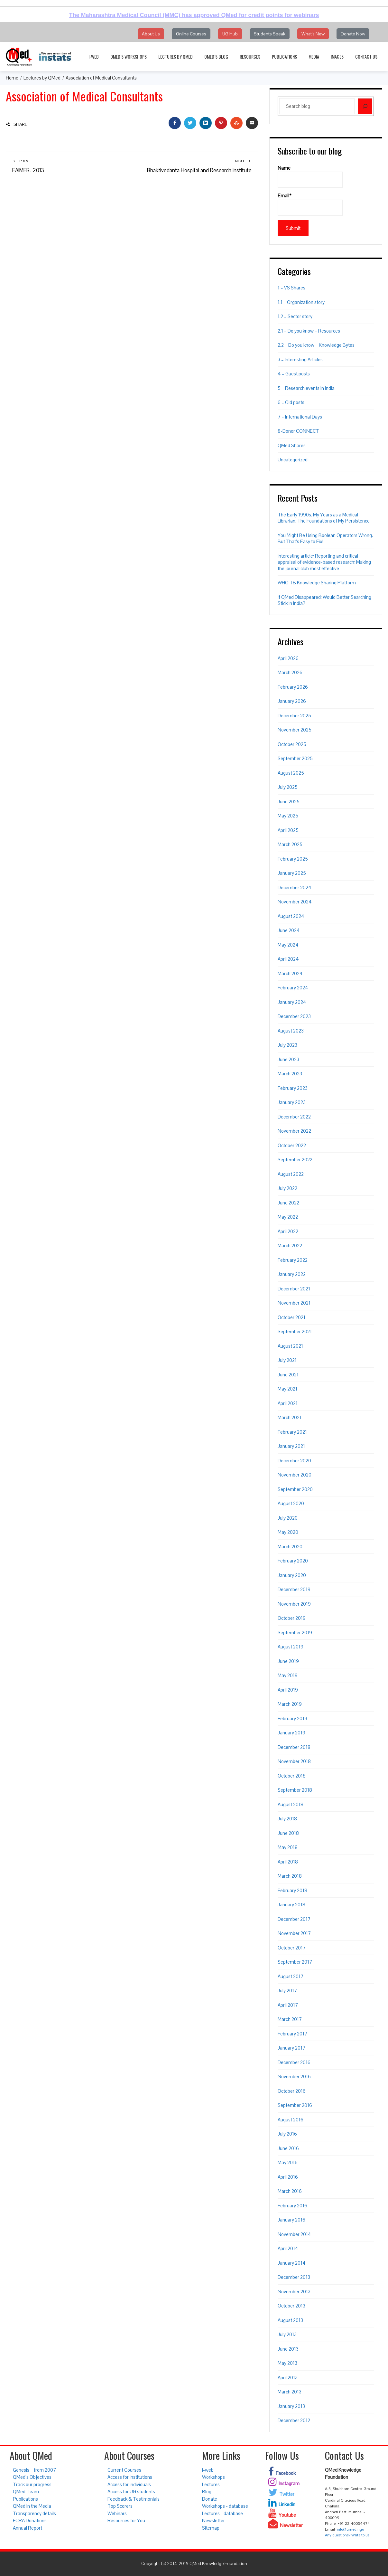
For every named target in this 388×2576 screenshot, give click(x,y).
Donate (209, 2499)
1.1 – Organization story (301, 302)
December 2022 (294, 1117)
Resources (250, 56)
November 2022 (294, 1131)
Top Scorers (120, 2506)
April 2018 (288, 1862)
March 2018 (290, 1876)
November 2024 (295, 902)
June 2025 (289, 801)
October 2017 (292, 1948)
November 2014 (294, 2234)
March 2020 (290, 1546)
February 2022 (293, 1260)
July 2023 (287, 1045)
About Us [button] (151, 34)
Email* (310, 204)
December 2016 (294, 2062)
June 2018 (288, 1833)
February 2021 (292, 1432)
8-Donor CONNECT (298, 431)
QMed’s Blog (216, 56)
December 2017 (294, 1919)
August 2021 (290, 1346)
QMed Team (26, 2491)
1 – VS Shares (291, 288)
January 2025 (292, 873)
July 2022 (287, 1188)
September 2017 (295, 1962)
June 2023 (288, 1059)
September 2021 (295, 1331)
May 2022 (288, 1217)
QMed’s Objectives (32, 2477)
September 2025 (295, 758)
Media (314, 56)
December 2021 (294, 1289)
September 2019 (295, 1632)
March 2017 (290, 2019)
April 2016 (288, 2177)
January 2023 (292, 1102)
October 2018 (292, 1776)
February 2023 (293, 1088)
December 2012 (294, 2420)
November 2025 (294, 730)
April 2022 (288, 1231)
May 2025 (288, 816)
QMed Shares (292, 445)
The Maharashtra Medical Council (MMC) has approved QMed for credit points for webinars (194, 15)
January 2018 (291, 1904)
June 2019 (288, 1661)
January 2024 (292, 1002)
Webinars (117, 2513)
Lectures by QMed (175, 56)
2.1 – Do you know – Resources (309, 331)
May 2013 (287, 2363)
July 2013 (287, 2334)
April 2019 (288, 1690)
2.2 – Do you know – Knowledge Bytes (316, 345)
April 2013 (288, 2377)
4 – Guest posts (294, 374)
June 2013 (288, 2349)
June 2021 (288, 1375)
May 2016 (288, 2162)
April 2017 (288, 2005)
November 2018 (294, 1761)
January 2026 (292, 701)
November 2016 (294, 2076)
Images (337, 56)
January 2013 (291, 2406)
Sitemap (210, 2528)
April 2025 (288, 830)
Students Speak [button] (269, 34)
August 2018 (290, 1804)
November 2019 (294, 1604)
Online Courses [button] (191, 34)
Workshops (213, 2477)
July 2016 (287, 2134)
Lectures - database (222, 2513)
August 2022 (291, 1174)
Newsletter (213, 2520)
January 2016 (291, 2220)
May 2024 (288, 945)
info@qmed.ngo (350, 2529)
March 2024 (290, 973)
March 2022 (290, 1245)
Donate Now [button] (353, 34)
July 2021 (287, 1360)
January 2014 (292, 2263)
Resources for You (126, 2520)
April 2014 (288, 2248)
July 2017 (287, 1990)
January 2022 (292, 1274)
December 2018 (294, 1747)
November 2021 (294, 1303)
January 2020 (292, 1575)
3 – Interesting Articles (300, 359)
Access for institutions (129, 2477)
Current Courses (124, 2470)
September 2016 (295, 2105)
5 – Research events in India (306, 388)
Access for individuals (129, 2484)
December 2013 (294, 2277)
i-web (93, 56)
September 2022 (295, 1159)
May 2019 (288, 1675)
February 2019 (292, 1718)
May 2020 (288, 1532)
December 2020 (294, 1461)
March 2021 (289, 1417)
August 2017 (290, 1976)
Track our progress (32, 2484)
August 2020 (291, 1503)
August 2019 (290, 1647)
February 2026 (293, 687)
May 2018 (288, 1847)
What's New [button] (313, 34)
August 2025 (291, 773)
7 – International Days (300, 417)
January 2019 (291, 1733)
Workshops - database (225, 2506)
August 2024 (291, 916)
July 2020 (288, 1518)
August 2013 (290, 2320)
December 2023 (294, 1016)
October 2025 (292, 744)
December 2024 (294, 887)
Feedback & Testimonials (133, 2499)
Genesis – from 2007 (34, 2470)
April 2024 (288, 959)
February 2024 (293, 988)
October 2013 (291, 2306)
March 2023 (290, 1074)
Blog (206, 2491)
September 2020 (295, 1489)
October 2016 (292, 2091)
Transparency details (34, 2513)
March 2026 (290, 672)
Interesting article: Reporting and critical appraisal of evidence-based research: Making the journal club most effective (324, 562)
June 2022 (288, 1203)
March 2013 (289, 2392)
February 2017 (292, 2034)
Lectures (211, 2484)
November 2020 (294, 1475)
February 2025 (293, 859)
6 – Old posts (291, 402)
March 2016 (290, 2191)
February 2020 (293, 1561)
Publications (284, 56)
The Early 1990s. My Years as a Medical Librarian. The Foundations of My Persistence (324, 518)
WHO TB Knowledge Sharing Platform (317, 583)
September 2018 (295, 1790)
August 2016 (290, 2120)
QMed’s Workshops (128, 56)
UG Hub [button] (230, 34)
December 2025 (294, 715)
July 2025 (288, 787)
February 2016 (292, 2206)
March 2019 (290, 1704)
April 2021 (288, 1403)
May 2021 (287, 1389)
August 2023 (291, 1031)
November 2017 (294, 1933)
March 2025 (290, 844)
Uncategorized (293, 460)
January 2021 (291, 1446)
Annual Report (27, 2528)
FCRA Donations (30, 2520)
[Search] (365, 106)
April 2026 (288, 658)
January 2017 (291, 2048)
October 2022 (292, 1145)
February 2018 (292, 1890)
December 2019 (294, 1589)
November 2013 (294, 2291)
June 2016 (288, 2148)
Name (310, 176)
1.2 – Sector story (295, 316)
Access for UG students (131, 2491)
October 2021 (291, 1317)
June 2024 (289, 930)
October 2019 (292, 1618)
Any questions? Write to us (347, 2535)
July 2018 (287, 1819)
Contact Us (366, 56)
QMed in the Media (32, 2506)
